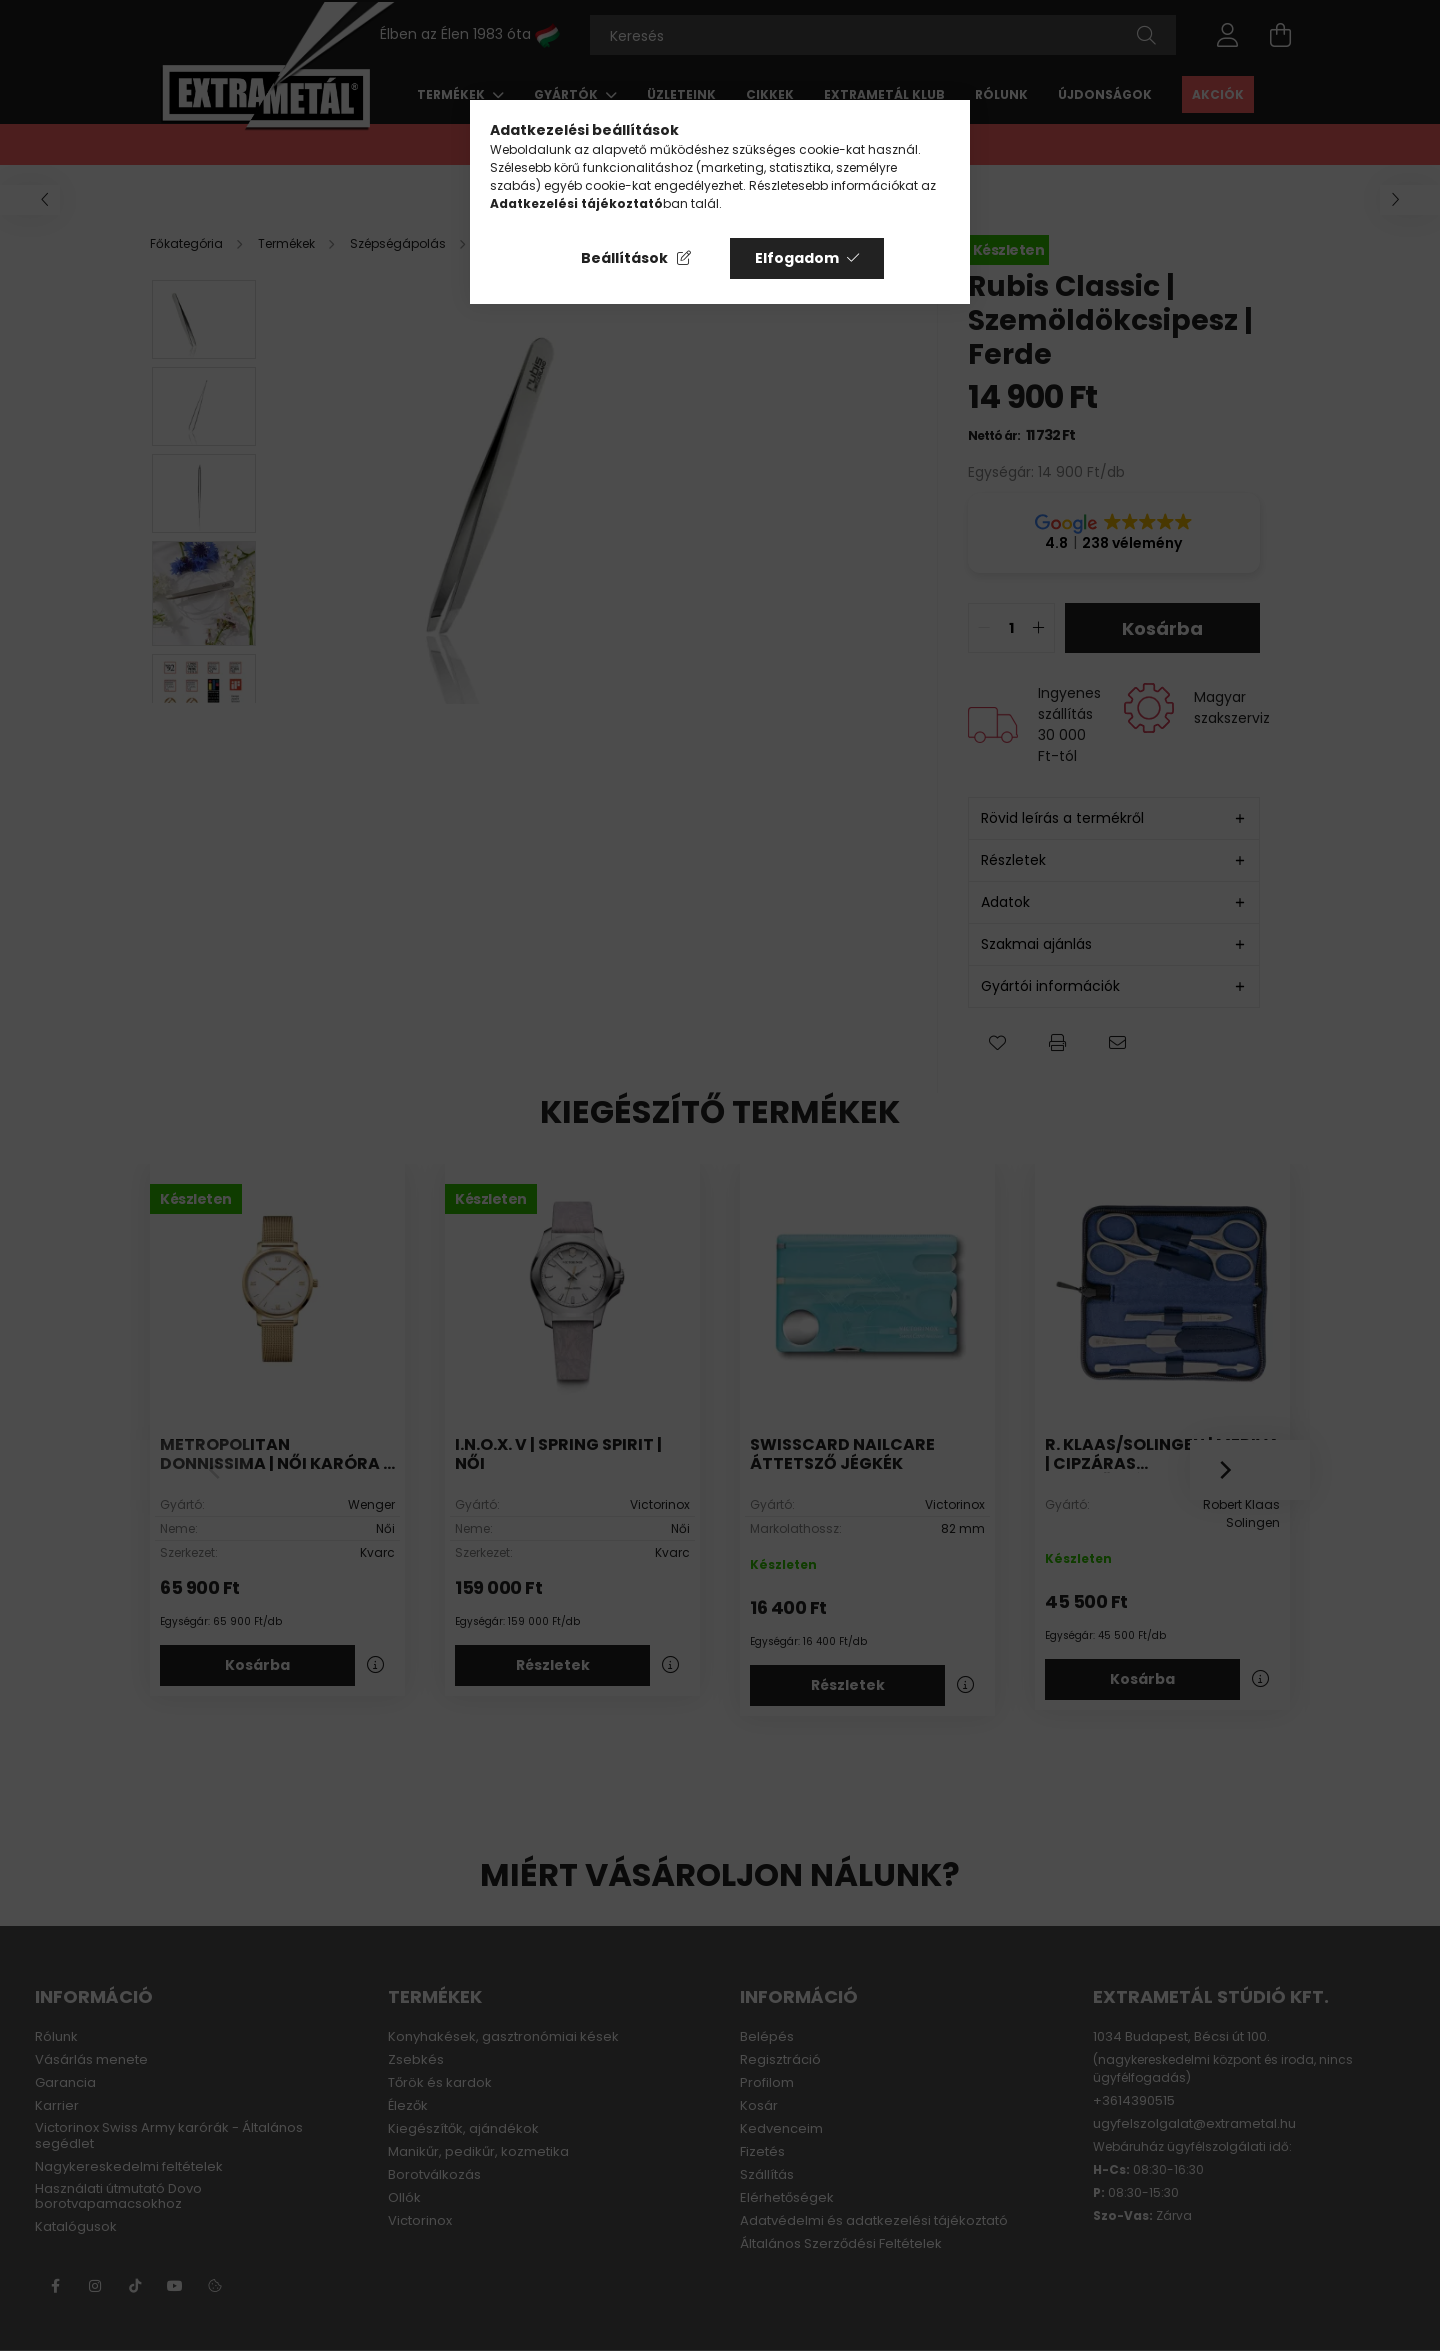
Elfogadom (797, 258)
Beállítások (624, 258)
